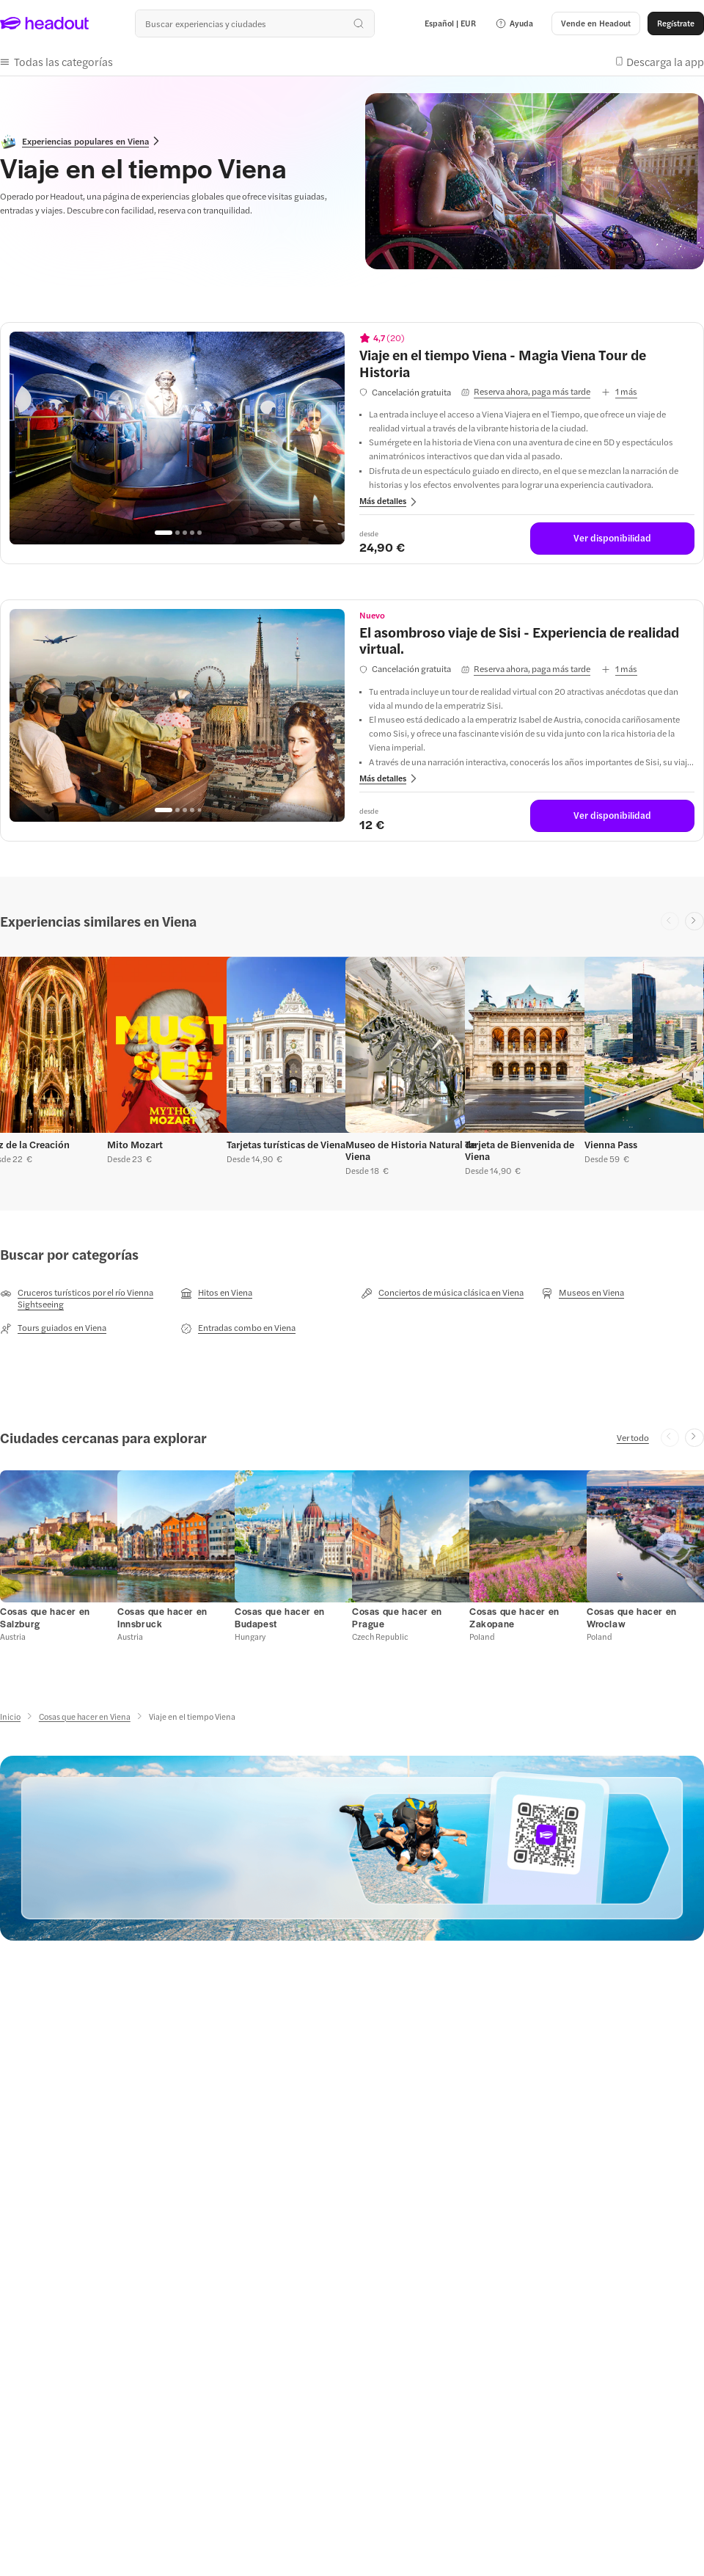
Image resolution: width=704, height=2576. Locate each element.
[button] (514, 23)
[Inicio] (10, 1716)
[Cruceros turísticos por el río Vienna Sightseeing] (81, 1298)
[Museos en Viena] (582, 1292)
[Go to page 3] (185, 532)
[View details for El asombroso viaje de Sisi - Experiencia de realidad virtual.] (526, 640)
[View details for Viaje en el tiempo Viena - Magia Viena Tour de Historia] (526, 362)
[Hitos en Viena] (216, 1292)
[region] (177, 438)
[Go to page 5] (199, 532)
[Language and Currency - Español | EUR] (450, 23)
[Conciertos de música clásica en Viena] (442, 1292)
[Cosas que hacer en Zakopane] (514, 1617)
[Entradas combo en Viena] (238, 1328)
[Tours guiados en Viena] (53, 1328)
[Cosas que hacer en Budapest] (280, 1617)
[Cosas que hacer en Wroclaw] (632, 1617)
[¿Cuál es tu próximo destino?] (254, 23)
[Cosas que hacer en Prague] (397, 1617)
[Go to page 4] (192, 532)
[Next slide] (694, 921)
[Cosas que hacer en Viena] (85, 1716)
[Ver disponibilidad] (612, 538)
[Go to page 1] (163, 532)
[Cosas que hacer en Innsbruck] (162, 1617)
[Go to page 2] (177, 532)
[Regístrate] (676, 23)
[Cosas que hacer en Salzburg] (45, 1617)
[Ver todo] (633, 1437)
